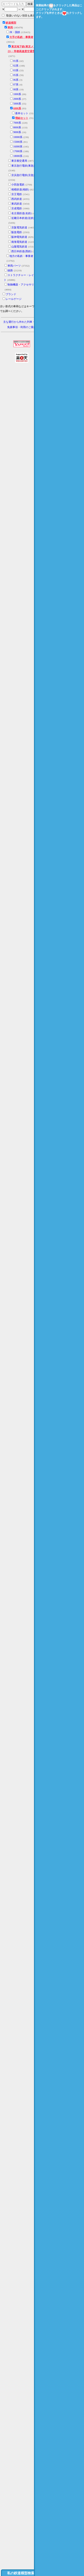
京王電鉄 (16, 194)
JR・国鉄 (14, 32)
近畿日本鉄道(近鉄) (22, 218)
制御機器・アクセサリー (22, 284)
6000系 (17, 108)
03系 (15, 70)
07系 (15, 84)
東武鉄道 (16, 203)
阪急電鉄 (16, 232)
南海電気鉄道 (19, 241)
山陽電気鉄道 (19, 246)
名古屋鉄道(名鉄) (21, 213)
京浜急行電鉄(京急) (22, 175)
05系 (15, 75)
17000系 (17, 151)
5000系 (17, 103)
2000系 (17, 99)
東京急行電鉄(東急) (22, 165)
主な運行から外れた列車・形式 (21, 321)
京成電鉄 (16, 208)
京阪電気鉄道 (19, 227)
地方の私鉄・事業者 (21, 256)
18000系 (17, 156)
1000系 (17, 94)
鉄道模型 (11, 22)
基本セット (21, 113)
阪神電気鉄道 (19, 237)
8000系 (17, 127)
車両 (10, 27)
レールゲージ (14, 299)
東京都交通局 (19, 160)
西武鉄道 (16, 199)
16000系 (17, 146)
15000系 (17, 141)
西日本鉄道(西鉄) (21, 251)
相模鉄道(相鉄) (20, 189)
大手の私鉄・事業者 (21, 37)
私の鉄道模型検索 (20, 2573)
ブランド (11, 294)
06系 (15, 79)
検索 (30, 3)
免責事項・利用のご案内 (21, 327)
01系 (15, 61)
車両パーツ (14, 265)
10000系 (17, 137)
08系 (15, 89)
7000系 (17, 122)
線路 (10, 270)
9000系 (17, 132)
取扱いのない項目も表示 (18, 15)
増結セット (21, 118)
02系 (15, 65)
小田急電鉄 (18, 184)
